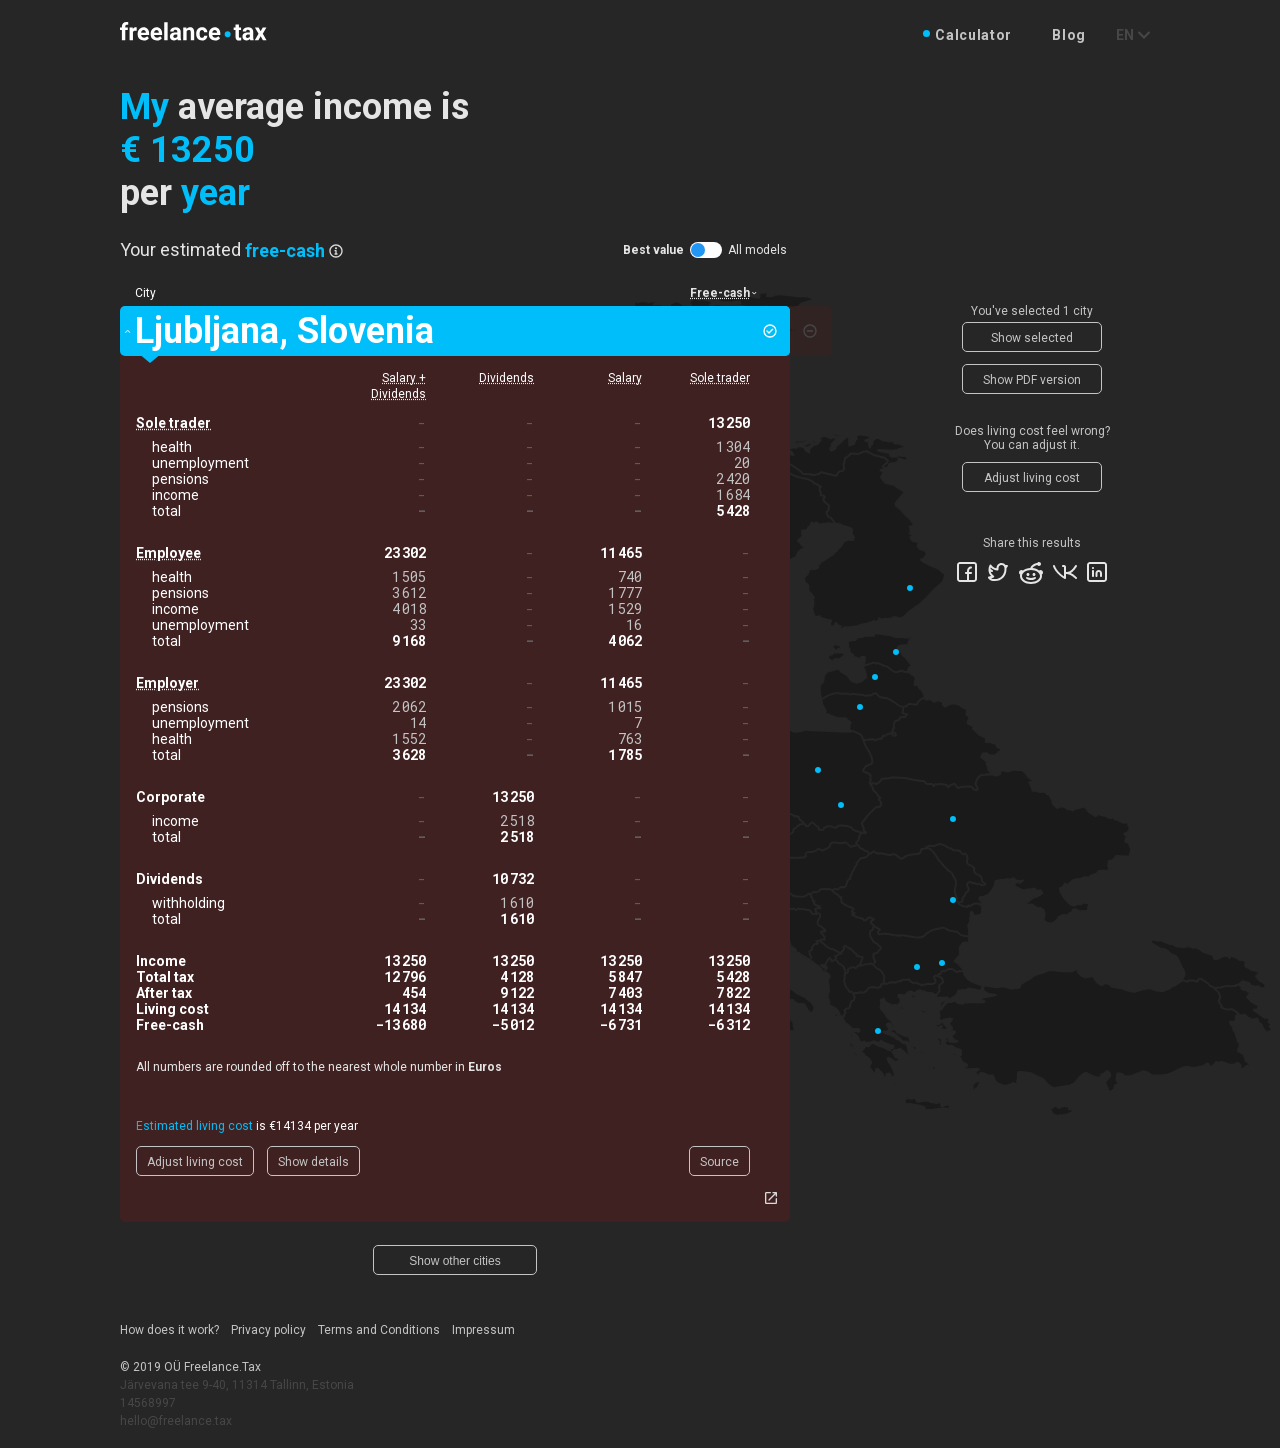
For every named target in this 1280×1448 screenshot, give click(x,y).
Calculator (973, 35)
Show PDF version (1032, 380)
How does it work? (169, 1330)
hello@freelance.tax (176, 1421)
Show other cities (454, 1261)
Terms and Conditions (379, 1330)
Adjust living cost (195, 1162)
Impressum (483, 1330)
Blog (1069, 35)
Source (719, 1162)
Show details (313, 1162)
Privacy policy (268, 1330)
